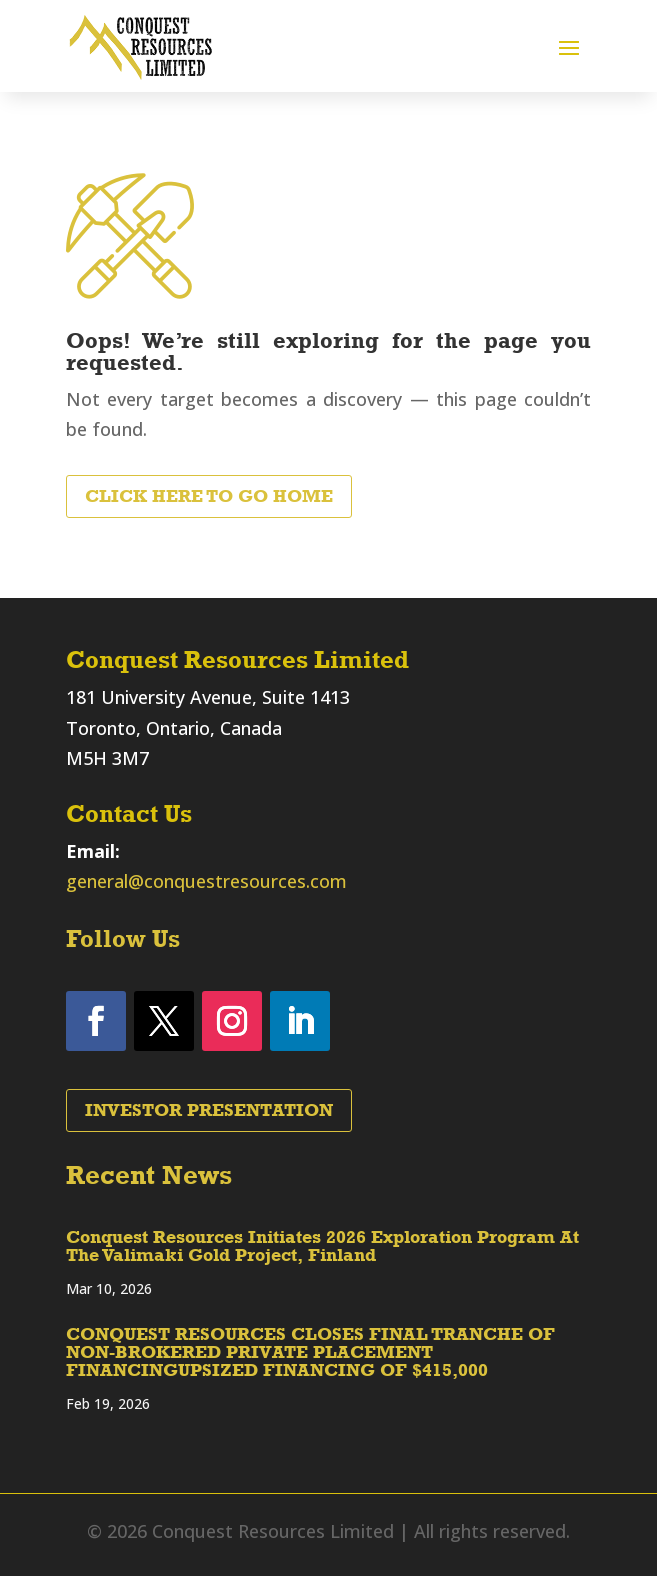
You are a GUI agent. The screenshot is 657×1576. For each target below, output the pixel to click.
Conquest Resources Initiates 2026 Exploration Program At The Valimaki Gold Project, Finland (322, 1246)
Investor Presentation (209, 1110)
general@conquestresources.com (206, 881)
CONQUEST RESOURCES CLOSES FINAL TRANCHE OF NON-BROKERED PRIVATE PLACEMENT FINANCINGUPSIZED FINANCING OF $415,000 (310, 1352)
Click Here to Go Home (209, 496)
